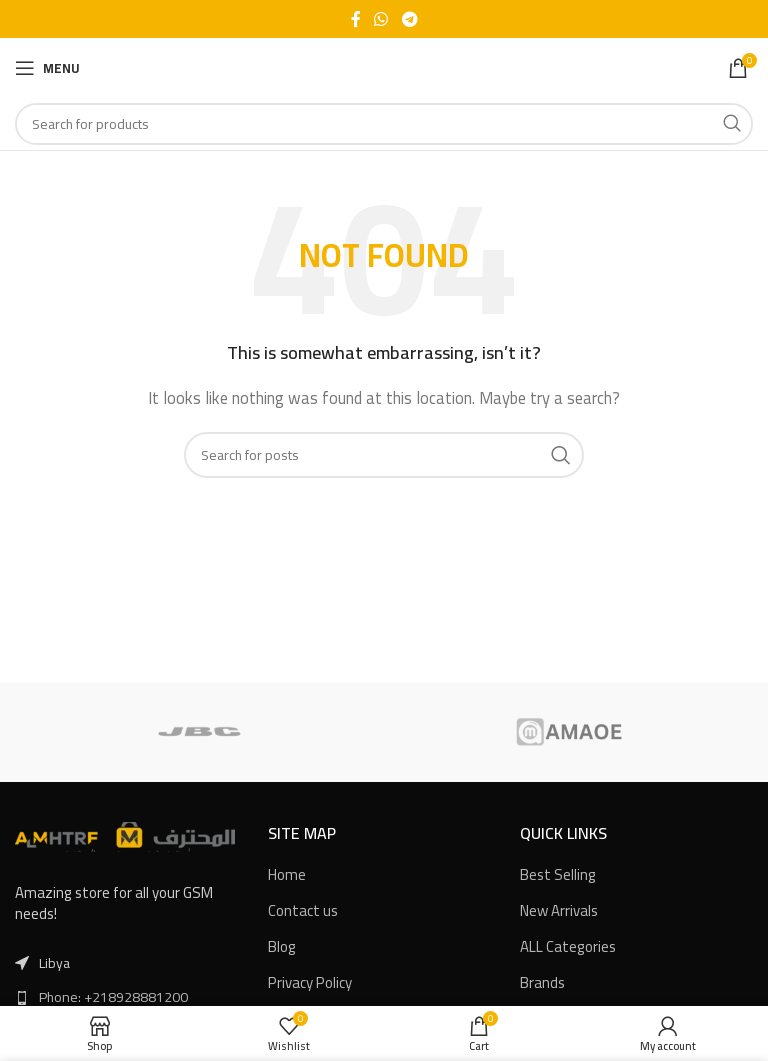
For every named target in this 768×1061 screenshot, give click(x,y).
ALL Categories (568, 946)
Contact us (303, 910)
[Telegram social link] (409, 19)
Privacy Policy (310, 982)
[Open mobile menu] (47, 68)
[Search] (384, 124)
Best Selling (558, 874)
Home (287, 874)
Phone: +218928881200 (113, 997)
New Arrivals (559, 910)
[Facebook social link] (356, 19)
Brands (542, 982)
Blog (282, 946)
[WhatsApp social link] (381, 19)
